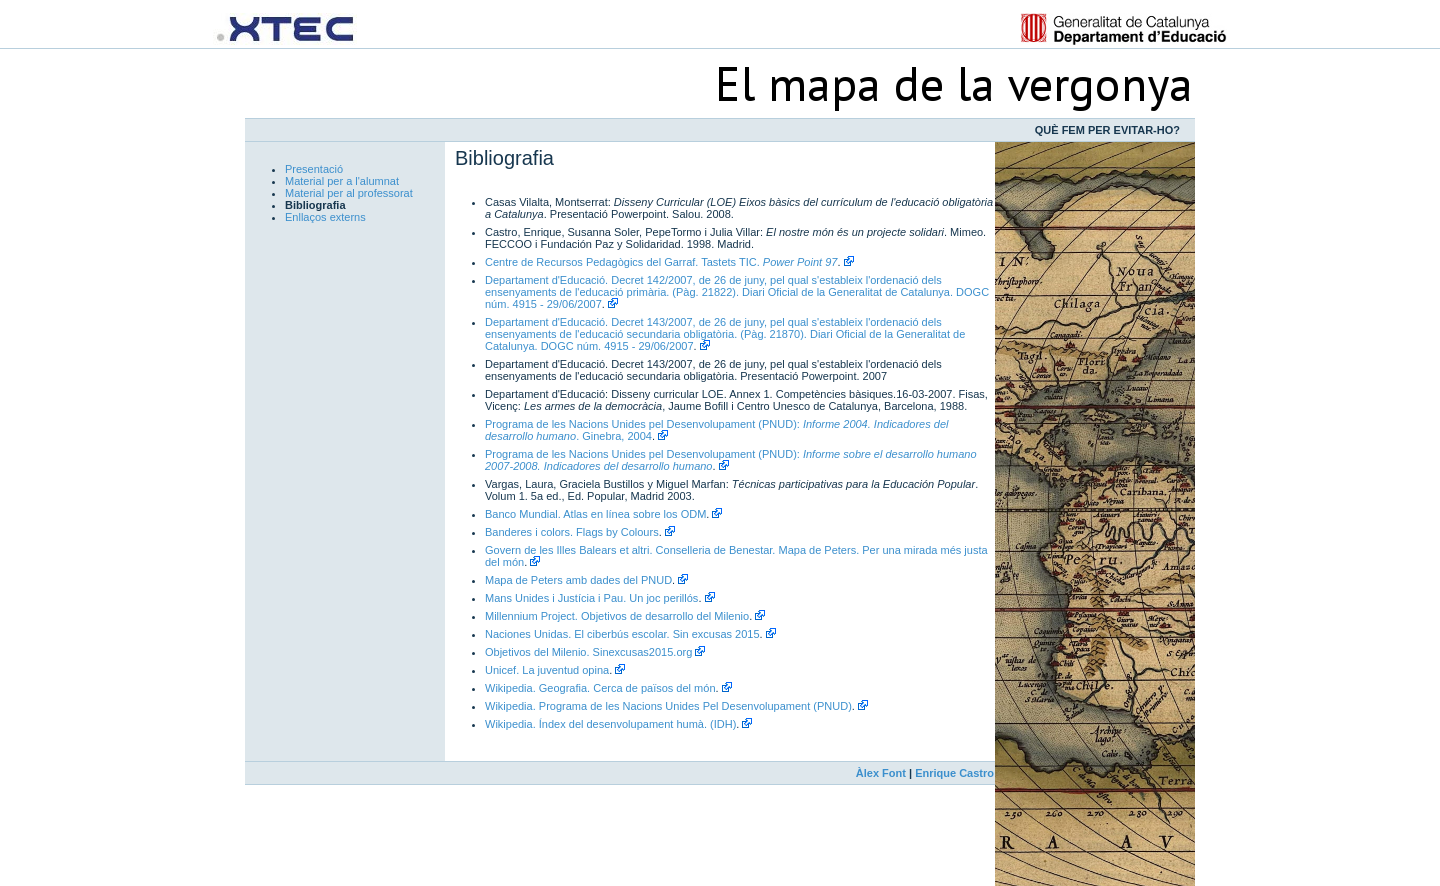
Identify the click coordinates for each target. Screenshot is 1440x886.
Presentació (314, 169)
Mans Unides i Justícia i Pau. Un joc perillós (591, 598)
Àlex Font (881, 773)
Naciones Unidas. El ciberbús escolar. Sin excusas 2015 (622, 634)
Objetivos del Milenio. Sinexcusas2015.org (588, 652)
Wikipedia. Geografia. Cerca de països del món (600, 688)
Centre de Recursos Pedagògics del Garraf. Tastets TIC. (661, 262)
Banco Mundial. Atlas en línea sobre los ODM (595, 514)
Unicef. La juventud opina (547, 670)
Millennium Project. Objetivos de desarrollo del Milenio (617, 616)
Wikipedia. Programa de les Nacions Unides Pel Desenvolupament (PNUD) (668, 706)
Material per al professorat (349, 193)
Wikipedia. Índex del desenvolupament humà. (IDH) (610, 724)
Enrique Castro (954, 773)
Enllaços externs (325, 217)
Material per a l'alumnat (342, 181)
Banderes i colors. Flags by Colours (572, 532)
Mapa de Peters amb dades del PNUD (578, 580)
